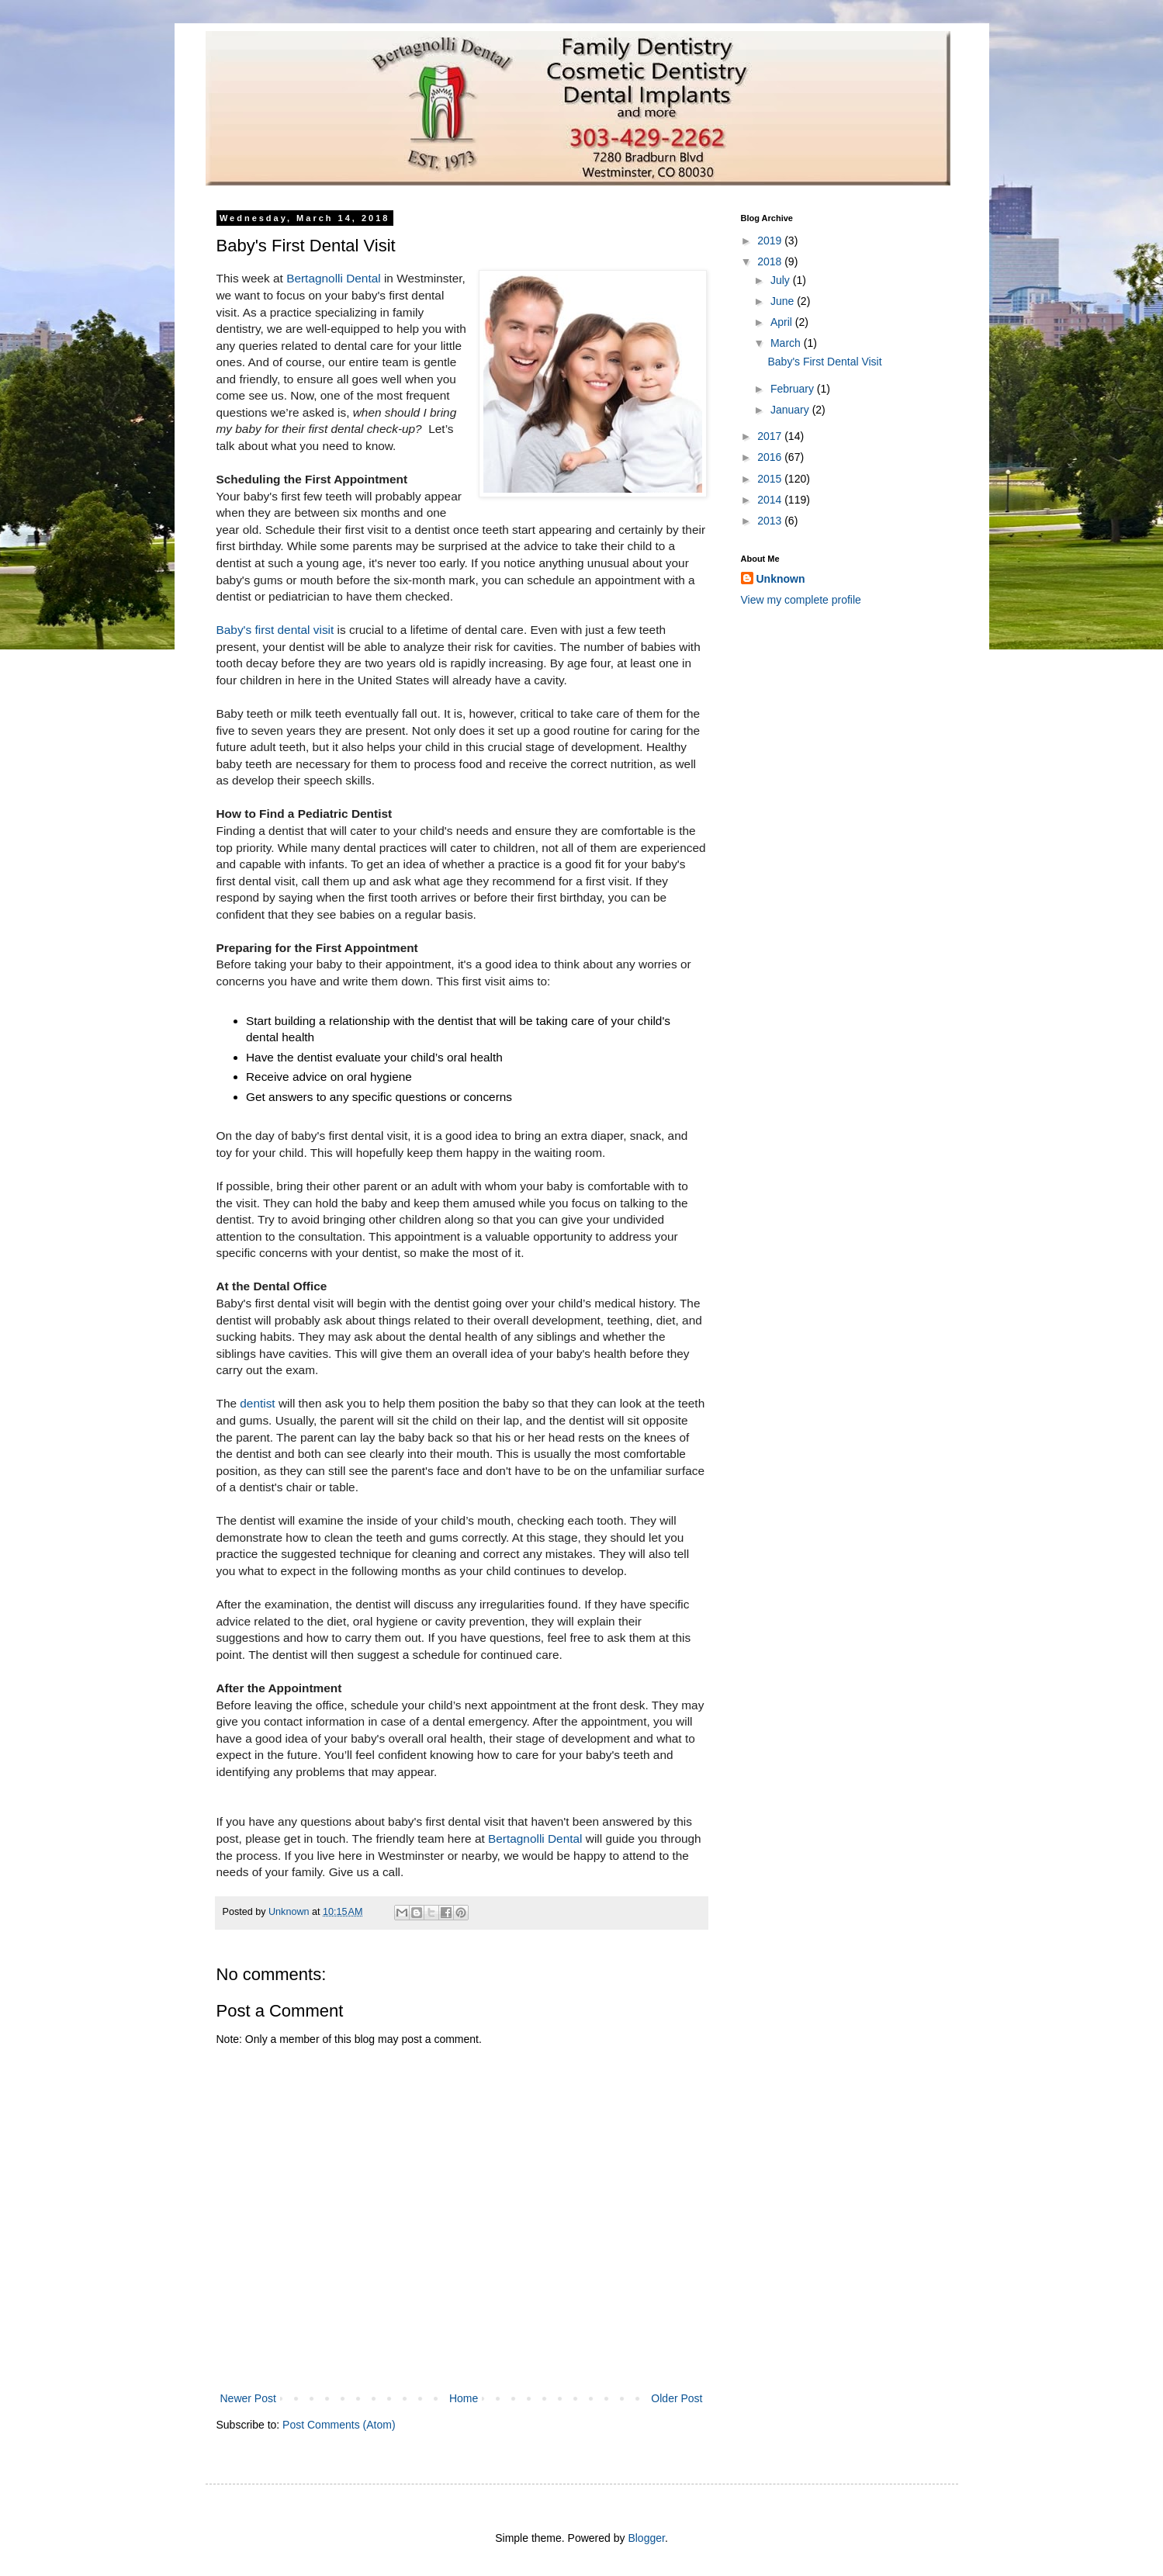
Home (463, 2398)
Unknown (780, 579)
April (782, 322)
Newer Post (248, 2398)
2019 (770, 240)
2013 (770, 520)
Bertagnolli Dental (333, 278)
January (791, 409)
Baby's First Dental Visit (824, 361)
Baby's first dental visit (275, 629)
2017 (770, 436)
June (783, 301)
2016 (770, 457)
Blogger (646, 2538)
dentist (259, 1403)
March (787, 343)
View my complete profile (801, 600)
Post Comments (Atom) (338, 2424)
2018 (770, 261)
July (781, 280)
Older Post (676, 2398)
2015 (770, 479)
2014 (770, 499)
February (793, 389)
